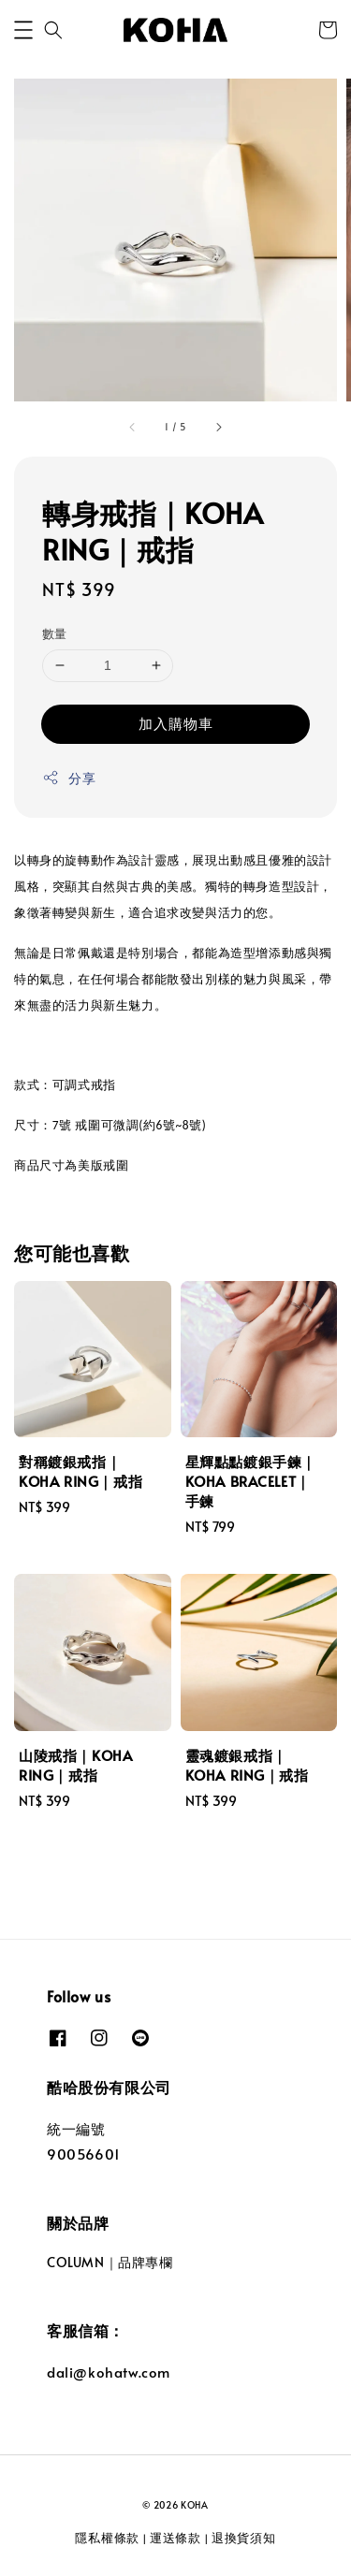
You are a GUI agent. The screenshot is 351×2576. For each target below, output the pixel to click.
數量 (54, 633)
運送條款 (175, 2537)
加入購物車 (176, 723)
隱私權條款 (107, 2537)
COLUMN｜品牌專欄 (110, 2262)
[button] (23, 30)
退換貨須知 (244, 2537)
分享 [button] (68, 778)
